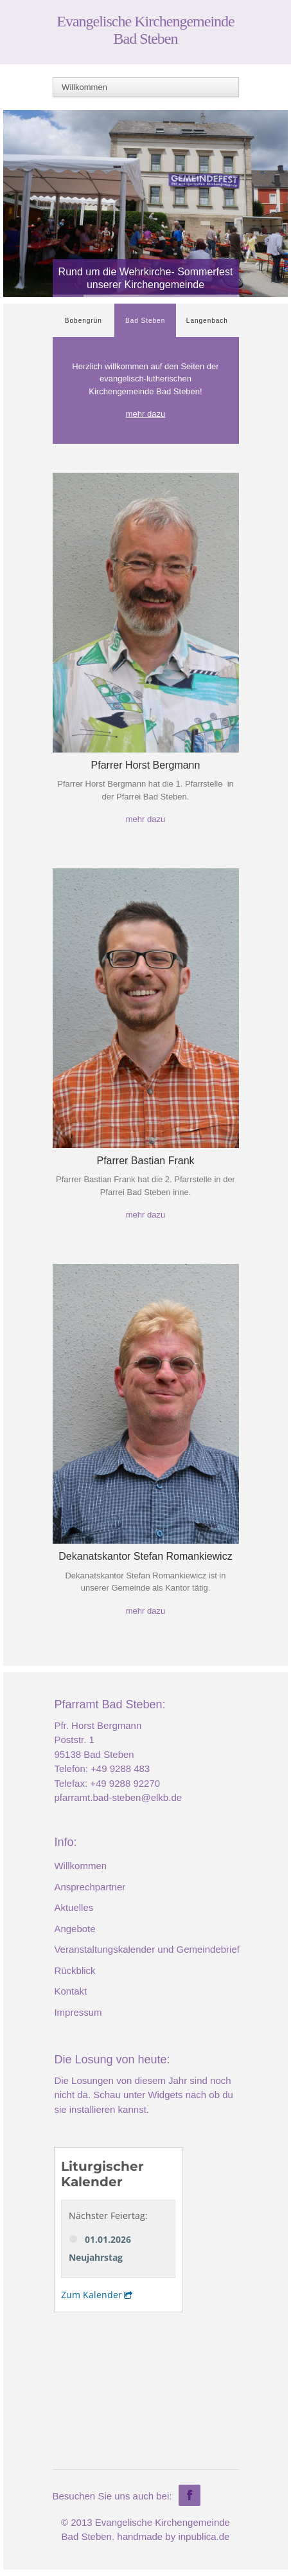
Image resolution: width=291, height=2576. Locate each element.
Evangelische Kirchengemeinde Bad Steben (145, 30)
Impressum (77, 2012)
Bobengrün (83, 320)
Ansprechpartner (89, 1886)
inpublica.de (203, 2536)
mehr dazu (145, 414)
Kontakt (70, 1991)
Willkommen (80, 1865)
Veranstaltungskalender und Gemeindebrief (147, 1949)
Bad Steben (145, 320)
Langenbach (207, 320)
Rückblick (74, 1970)
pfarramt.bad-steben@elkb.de (118, 1797)
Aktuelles (73, 1907)
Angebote (74, 1928)
